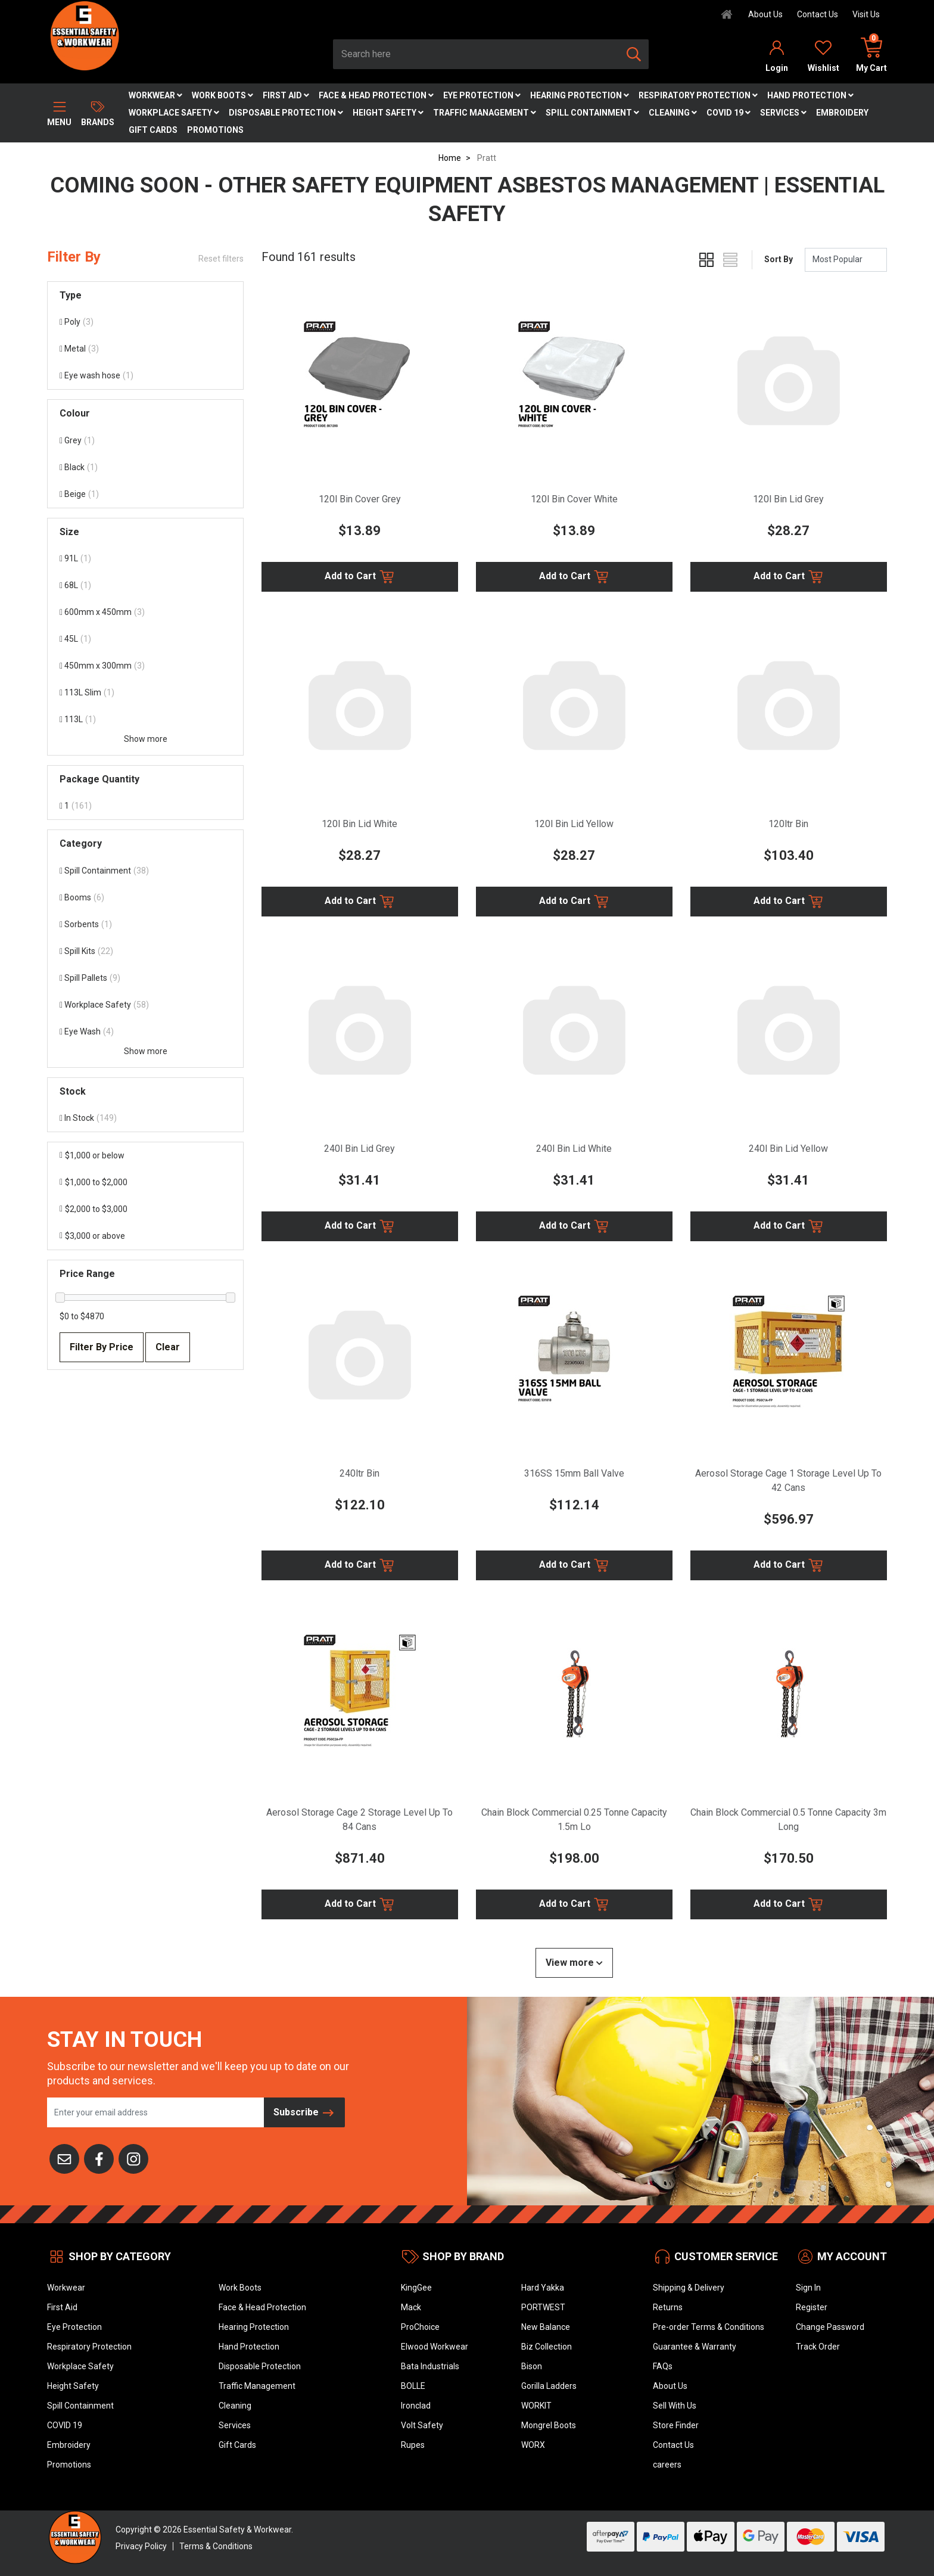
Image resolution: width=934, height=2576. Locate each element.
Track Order (818, 2346)
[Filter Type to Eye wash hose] (145, 375)
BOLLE (413, 2386)
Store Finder (676, 2425)
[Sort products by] (846, 260)
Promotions (215, 130)
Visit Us (866, 14)
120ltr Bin (788, 823)
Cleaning (673, 112)
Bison (531, 2366)
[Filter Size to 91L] (145, 558)
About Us (765, 14)
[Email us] (64, 2158)
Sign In (808, 2287)
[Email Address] (155, 2112)
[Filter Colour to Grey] (145, 440)
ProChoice (420, 2327)
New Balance (545, 2327)
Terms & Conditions (216, 2546)
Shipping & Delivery (688, 2287)
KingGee (416, 2287)
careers (667, 2464)
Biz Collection (546, 2346)
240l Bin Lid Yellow (788, 1148)
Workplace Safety (174, 112)
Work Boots (222, 95)
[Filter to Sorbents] (145, 924)
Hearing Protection (579, 95)
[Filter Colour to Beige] (145, 494)
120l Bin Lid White (359, 823)
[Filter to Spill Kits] (145, 951)
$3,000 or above (92, 1236)
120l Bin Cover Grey (360, 499)
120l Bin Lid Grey (788, 499)
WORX (533, 2445)
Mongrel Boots (548, 2425)
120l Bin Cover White (574, 499)
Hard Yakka (542, 2287)
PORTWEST (543, 2307)
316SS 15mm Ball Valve (574, 1473)
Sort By (778, 259)
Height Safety (388, 112)
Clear (167, 1347)
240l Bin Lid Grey (359, 1148)
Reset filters (221, 258)
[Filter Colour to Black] (145, 467)
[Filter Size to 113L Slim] (145, 692)
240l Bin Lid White (574, 1148)
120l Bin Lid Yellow (574, 823)
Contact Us (817, 14)
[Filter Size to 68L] (145, 585)
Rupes (413, 2445)
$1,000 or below (92, 1155)
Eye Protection (482, 95)
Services (783, 112)
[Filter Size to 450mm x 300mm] (145, 665)
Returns (668, 2307)
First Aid (286, 95)
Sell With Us (674, 2405)
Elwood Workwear (434, 2346)
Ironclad (416, 2405)
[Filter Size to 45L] (145, 639)
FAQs (663, 2366)
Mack (411, 2307)
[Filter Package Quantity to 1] (145, 806)
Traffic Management (484, 112)
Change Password (830, 2327)
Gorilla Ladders (549, 2386)
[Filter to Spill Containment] (145, 870)
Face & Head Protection (376, 95)
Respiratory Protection (698, 95)
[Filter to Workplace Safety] (145, 1005)
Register (811, 2307)
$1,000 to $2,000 (93, 1182)
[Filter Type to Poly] (145, 322)
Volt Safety (422, 2425)
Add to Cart (360, 576)
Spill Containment (592, 112)
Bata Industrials (430, 2366)
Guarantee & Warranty (694, 2346)
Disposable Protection (286, 112)
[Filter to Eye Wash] (145, 1031)
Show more (145, 739)
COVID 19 (728, 112)
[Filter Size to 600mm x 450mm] (145, 612)
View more (574, 1962)
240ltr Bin (359, 1473)
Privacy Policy (141, 2546)
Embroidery (842, 112)
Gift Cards (153, 130)
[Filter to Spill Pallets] (145, 978)
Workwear (155, 95)
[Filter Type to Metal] (145, 348)
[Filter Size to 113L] (145, 719)
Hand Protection (810, 95)
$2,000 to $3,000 (93, 1209)
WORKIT (536, 2405)
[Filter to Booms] (145, 897)
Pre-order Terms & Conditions (708, 2327)
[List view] (730, 259)
